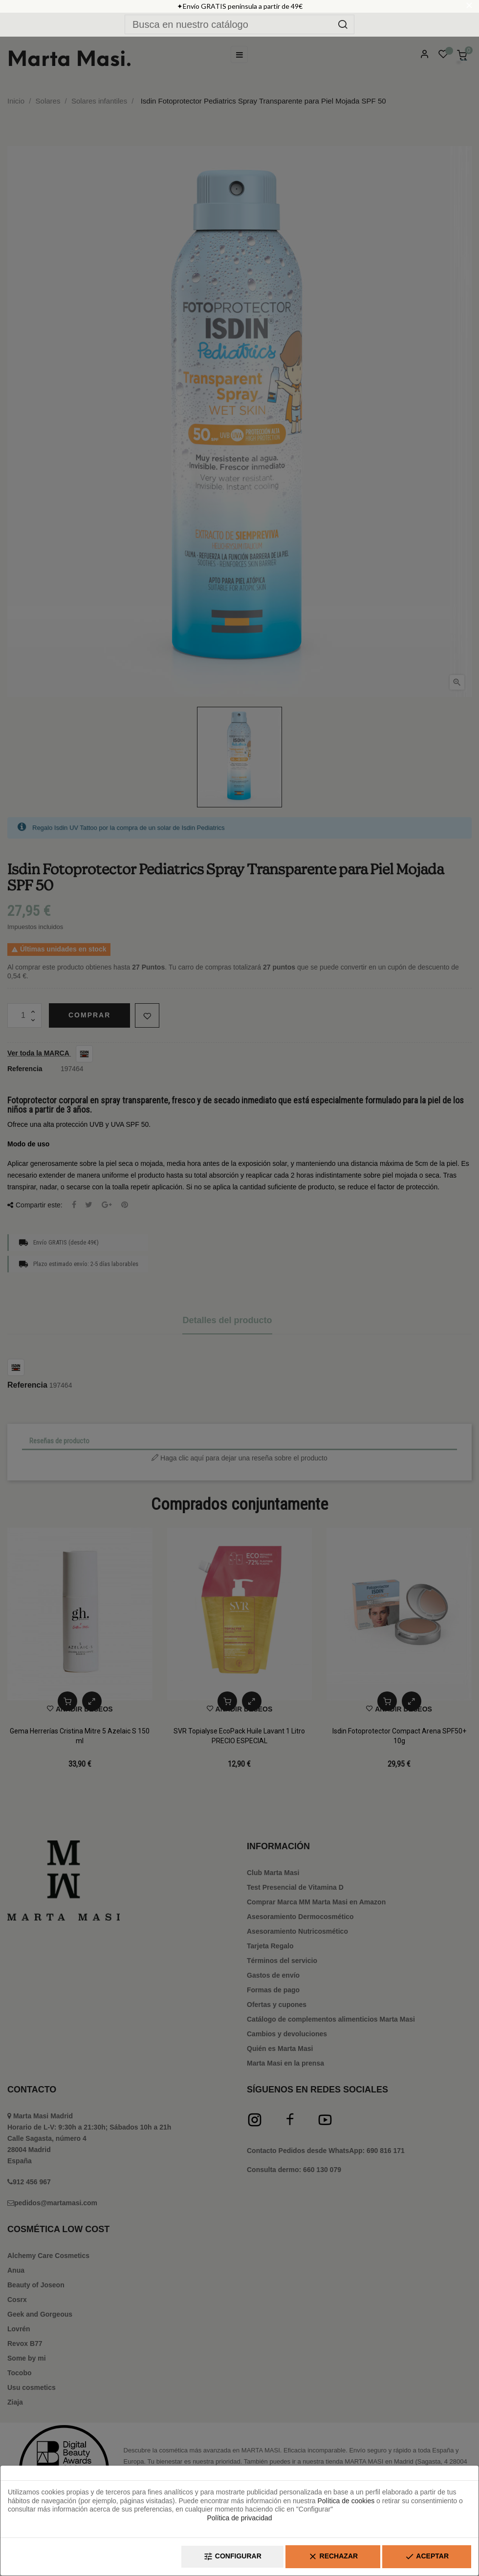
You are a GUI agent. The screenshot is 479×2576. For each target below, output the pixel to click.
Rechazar (333, 2557)
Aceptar (427, 2557)
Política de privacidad (239, 2518)
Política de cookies (345, 2501)
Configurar (232, 2557)
